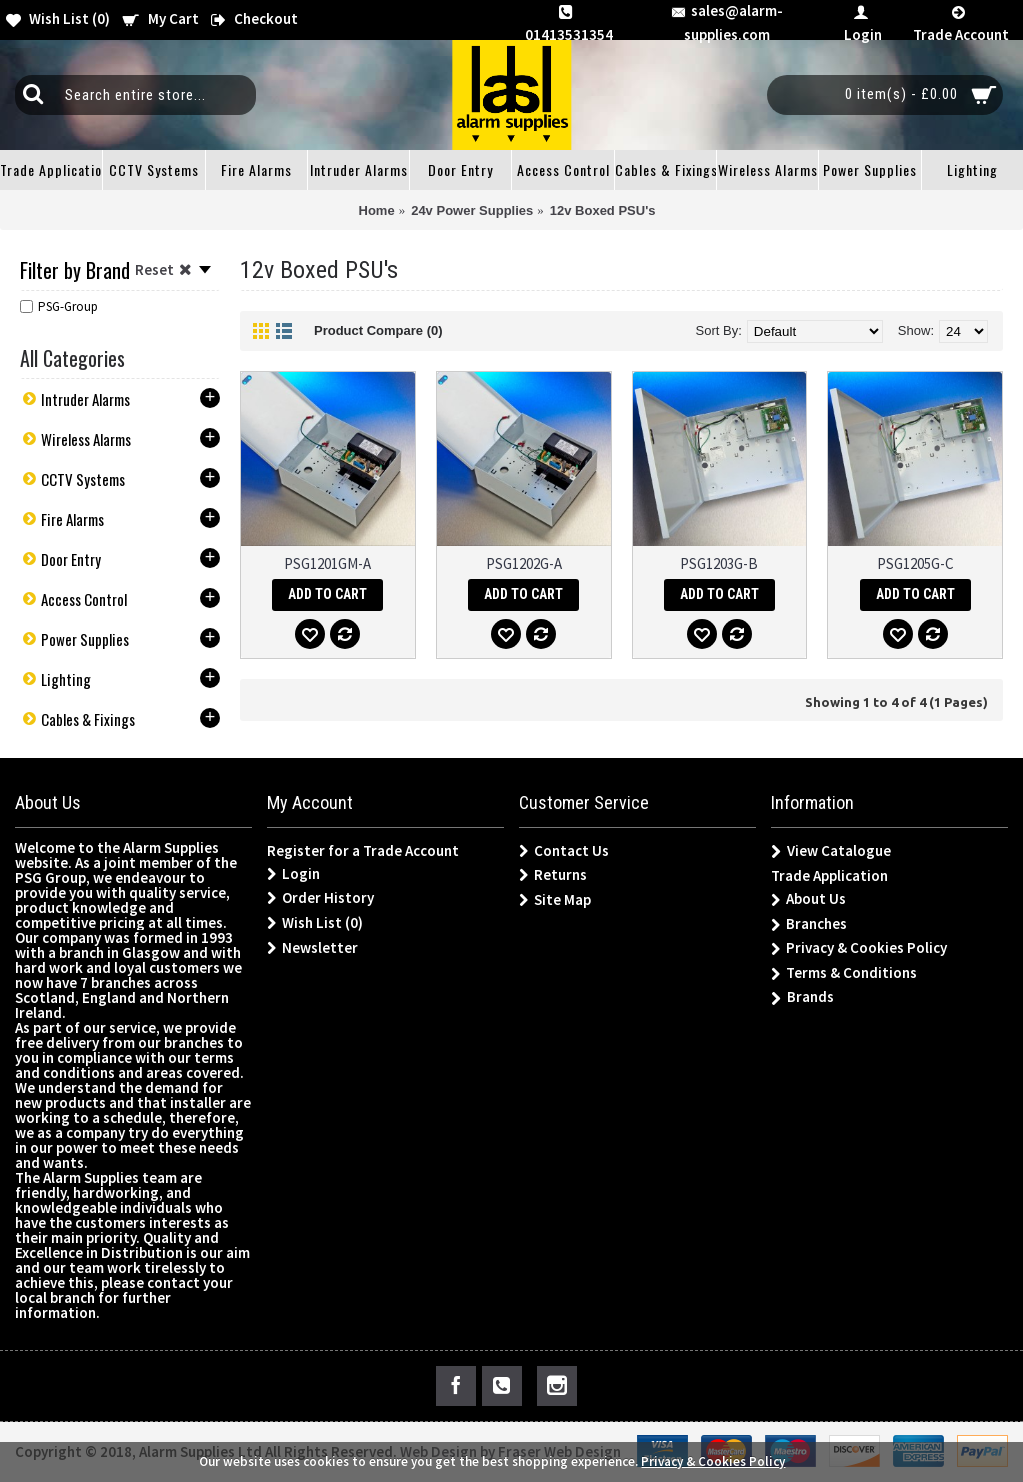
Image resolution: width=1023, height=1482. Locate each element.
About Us (808, 899)
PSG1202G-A (524, 563)
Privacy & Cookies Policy (859, 948)
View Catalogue (831, 851)
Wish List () (315, 923)
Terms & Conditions (844, 973)
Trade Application (829, 875)
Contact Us (564, 851)
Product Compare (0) (378, 330)
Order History (320, 898)
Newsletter (312, 948)
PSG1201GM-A (327, 563)
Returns (553, 875)
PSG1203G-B (719, 563)
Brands (802, 997)
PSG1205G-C (915, 563)
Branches (809, 924)
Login (293, 874)
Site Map (555, 900)
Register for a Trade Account (363, 850)
